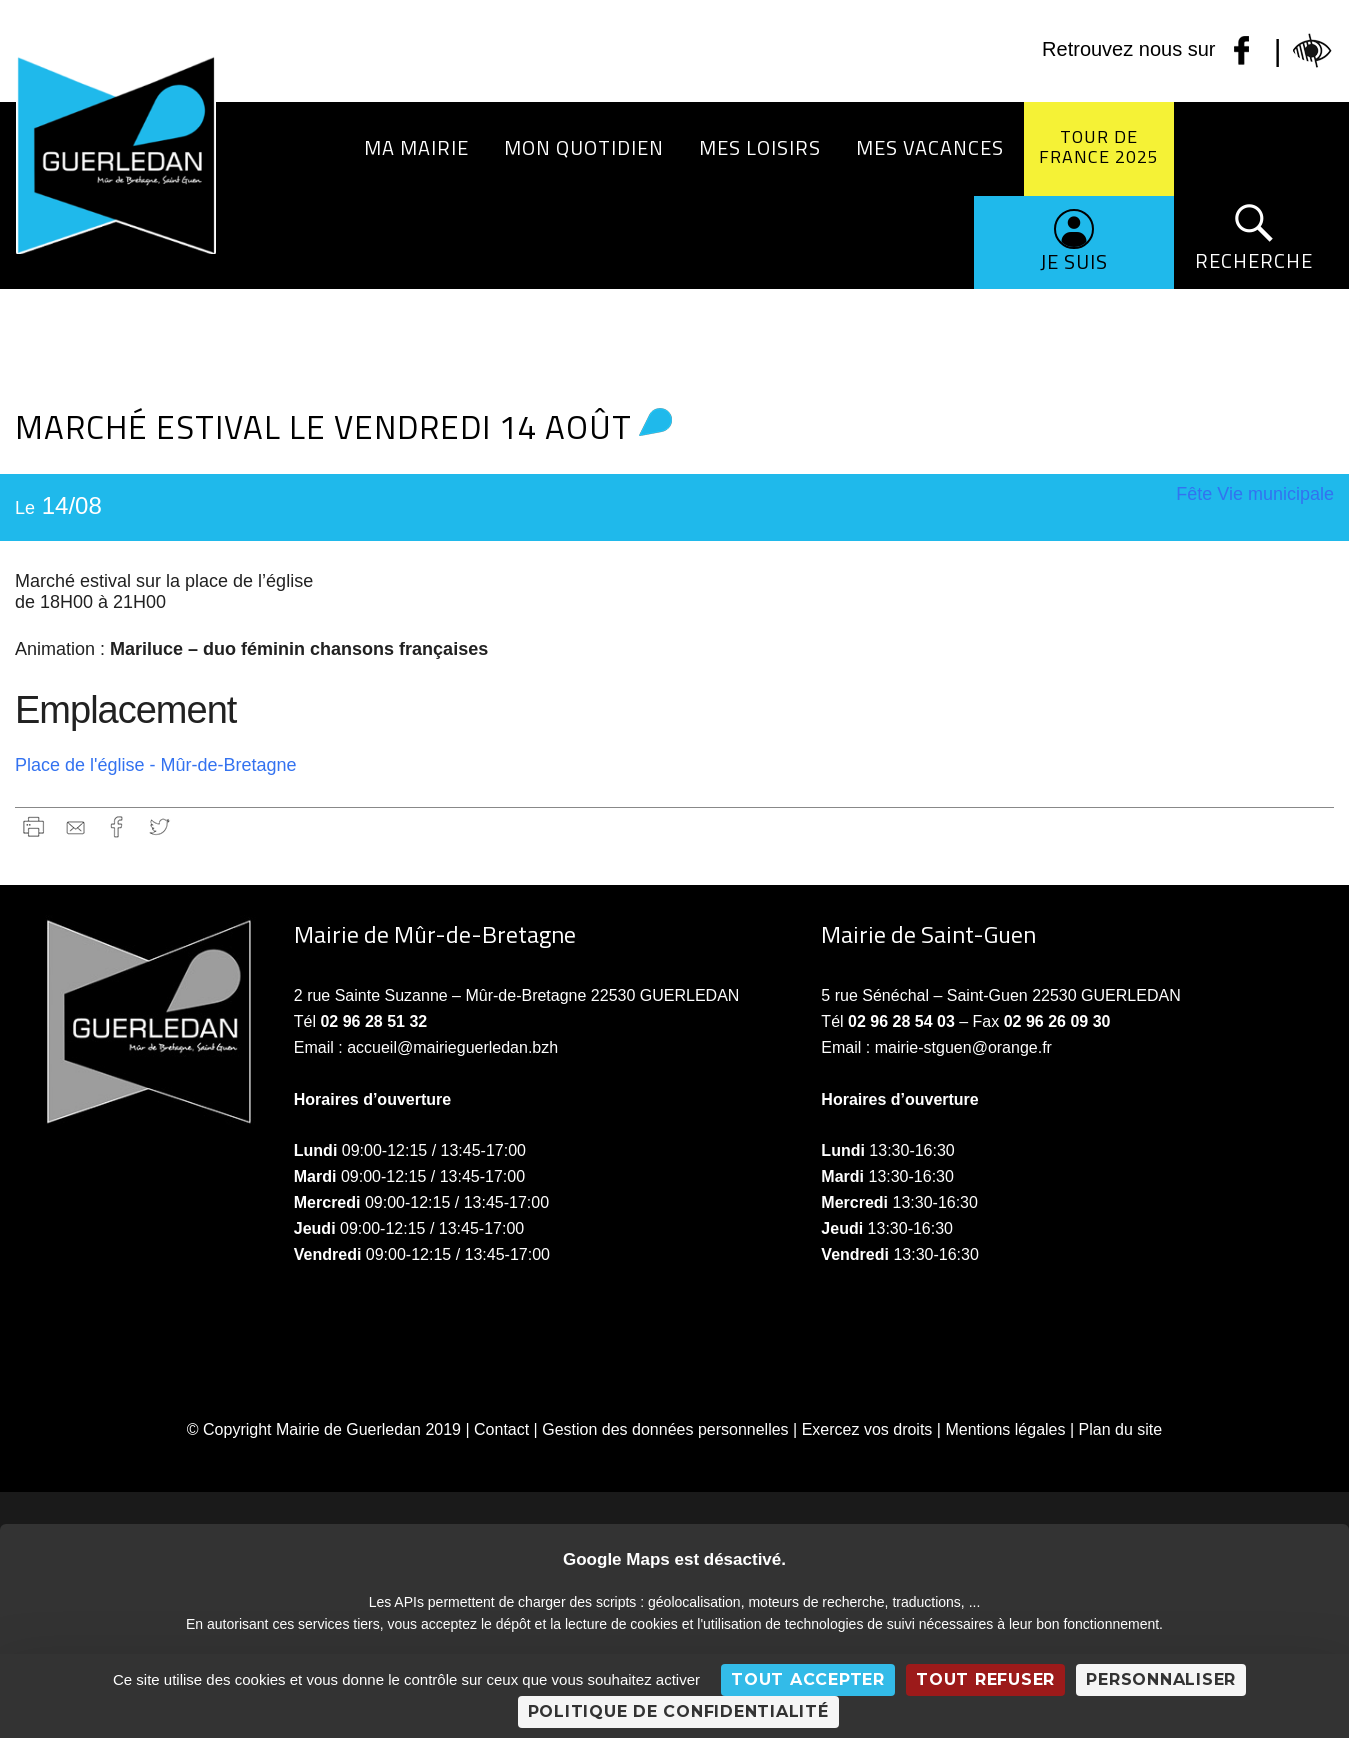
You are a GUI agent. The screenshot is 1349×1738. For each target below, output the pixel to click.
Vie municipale (1275, 494)
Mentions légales (1005, 1429)
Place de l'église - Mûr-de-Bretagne (156, 765)
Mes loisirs (760, 147)
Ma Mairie (416, 147)
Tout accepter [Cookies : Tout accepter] (808, 1679)
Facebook (117, 826)
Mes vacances (930, 147)
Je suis (1074, 261)
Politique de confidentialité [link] (678, 1711)
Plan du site (1121, 1429)
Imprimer (33, 826)
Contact (501, 1429)
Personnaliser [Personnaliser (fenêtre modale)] (1161, 1679)
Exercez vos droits (867, 1429)
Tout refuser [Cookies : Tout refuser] (985, 1679)
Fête (1194, 494)
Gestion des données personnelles (665, 1429)
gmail (75, 826)
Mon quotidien (584, 147)
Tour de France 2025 (1099, 146)
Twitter (159, 826)
